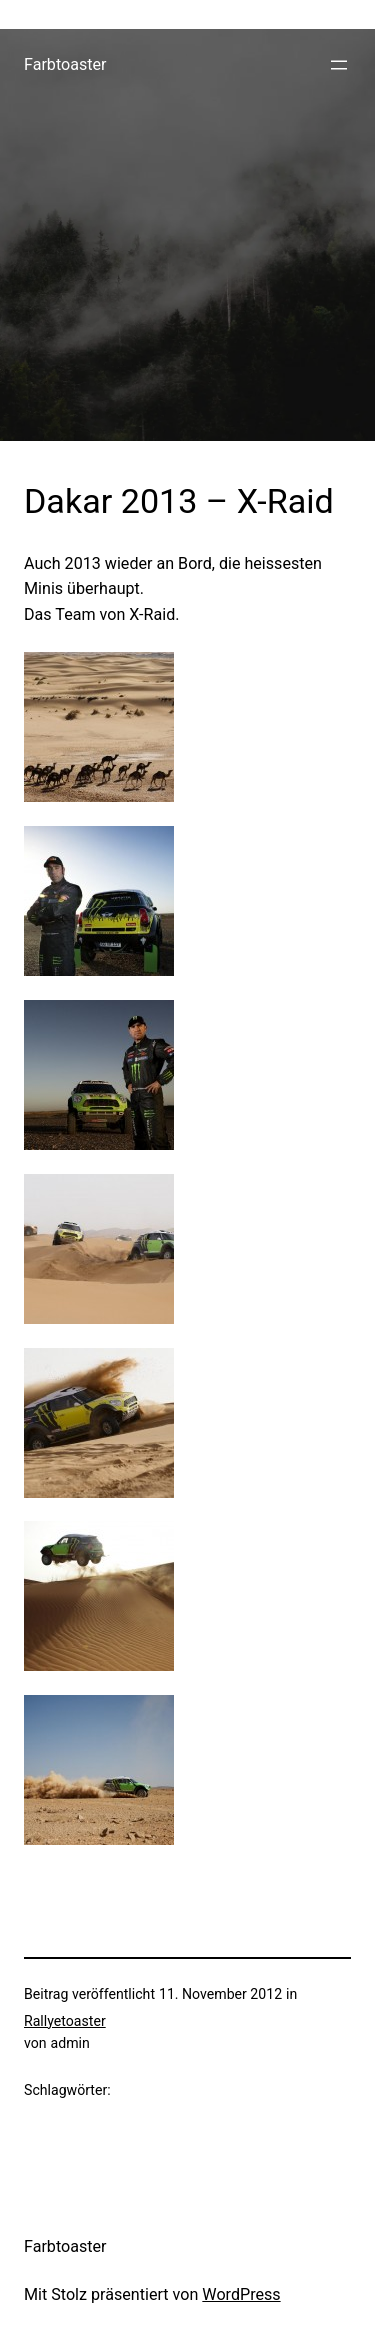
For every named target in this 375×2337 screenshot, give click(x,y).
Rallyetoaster (65, 2021)
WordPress (241, 2294)
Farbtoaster (65, 64)
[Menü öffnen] (339, 65)
